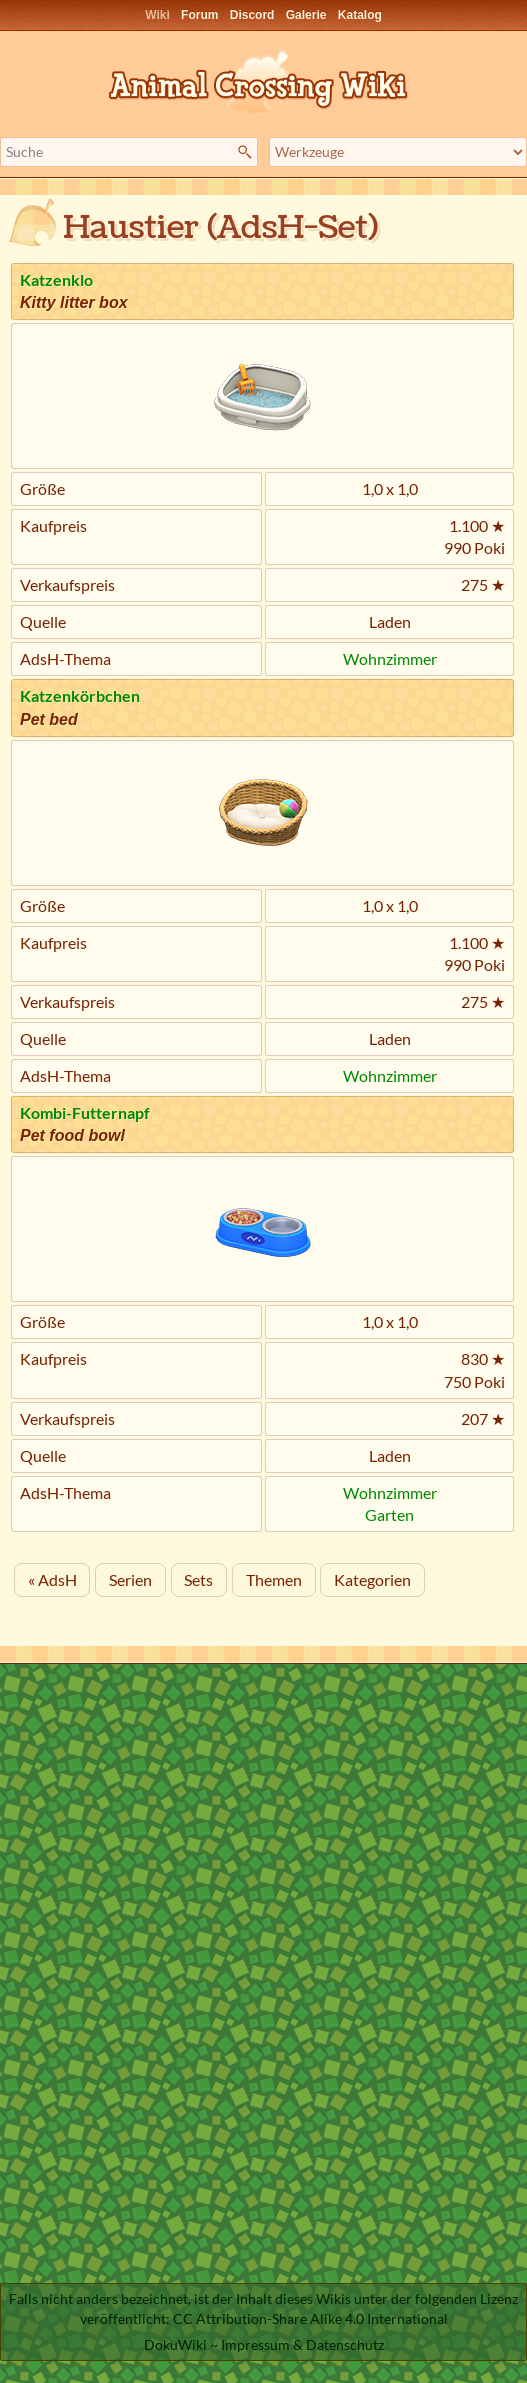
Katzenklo (56, 279)
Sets (198, 1579)
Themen (274, 1579)
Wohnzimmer (390, 658)
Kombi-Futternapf (85, 1112)
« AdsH (52, 1579)
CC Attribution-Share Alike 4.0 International (310, 2318)
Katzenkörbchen (80, 695)
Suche (247, 152)
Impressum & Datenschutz (302, 2344)
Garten (389, 1514)
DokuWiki (175, 2344)
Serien (130, 1579)
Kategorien (372, 1579)
